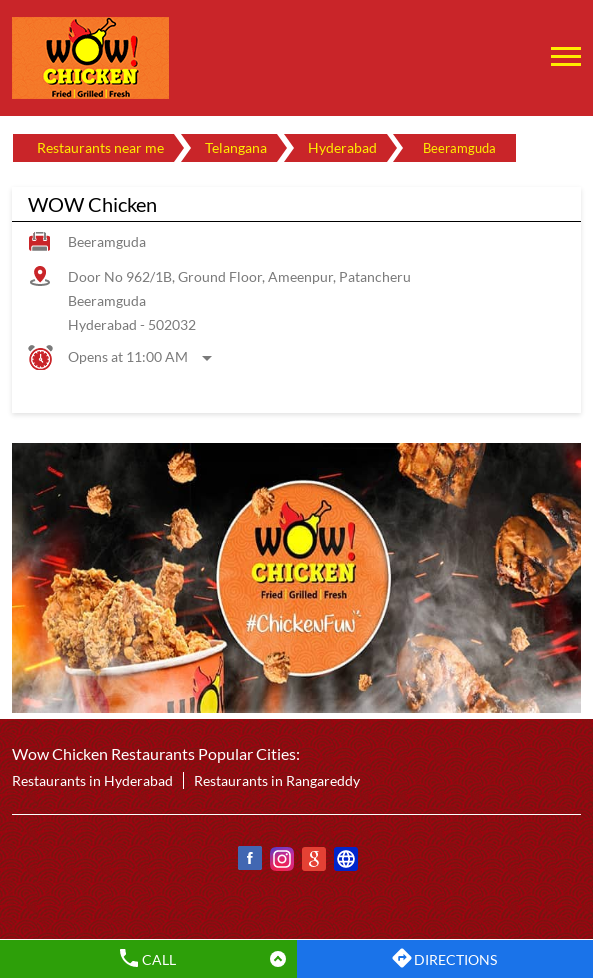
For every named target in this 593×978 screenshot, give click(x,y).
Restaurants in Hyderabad (92, 780)
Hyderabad (342, 147)
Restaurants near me (100, 147)
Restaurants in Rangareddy (277, 780)
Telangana (236, 147)
